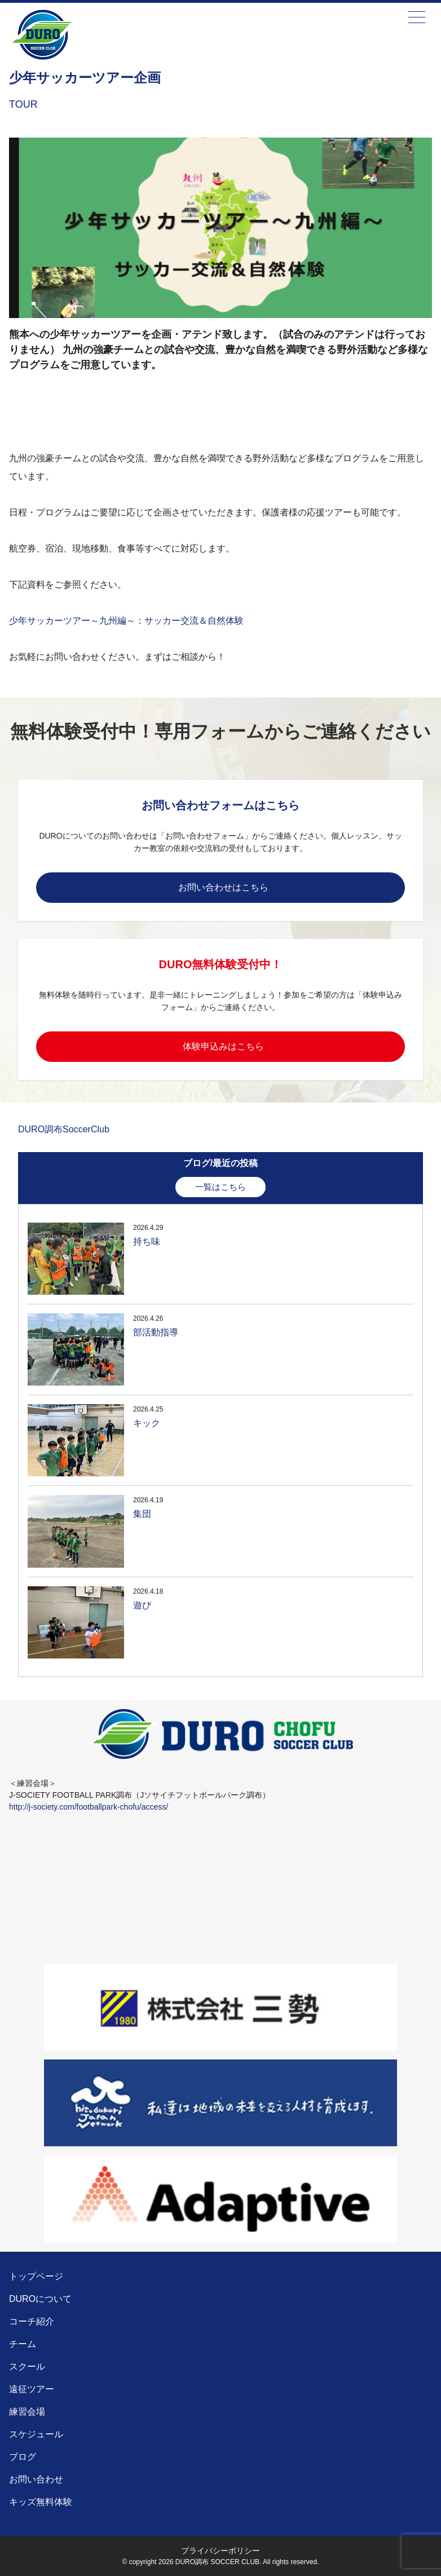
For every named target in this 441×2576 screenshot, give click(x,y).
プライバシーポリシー (220, 2550)
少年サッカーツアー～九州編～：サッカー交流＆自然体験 (126, 620)
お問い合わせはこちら (223, 887)
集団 (142, 1514)
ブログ (22, 2457)
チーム (22, 2344)
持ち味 (146, 1241)
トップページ (36, 2276)
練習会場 (27, 2411)
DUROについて (40, 2299)
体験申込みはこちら (223, 1046)
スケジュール (36, 2434)
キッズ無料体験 (40, 2502)
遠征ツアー (31, 2389)
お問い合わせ (36, 2479)
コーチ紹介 (31, 2321)
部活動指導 (155, 1332)
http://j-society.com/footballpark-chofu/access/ (88, 1806)
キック (146, 1423)
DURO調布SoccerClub (63, 1129)
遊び (142, 1605)
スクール (27, 2366)
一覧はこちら (220, 1187)
